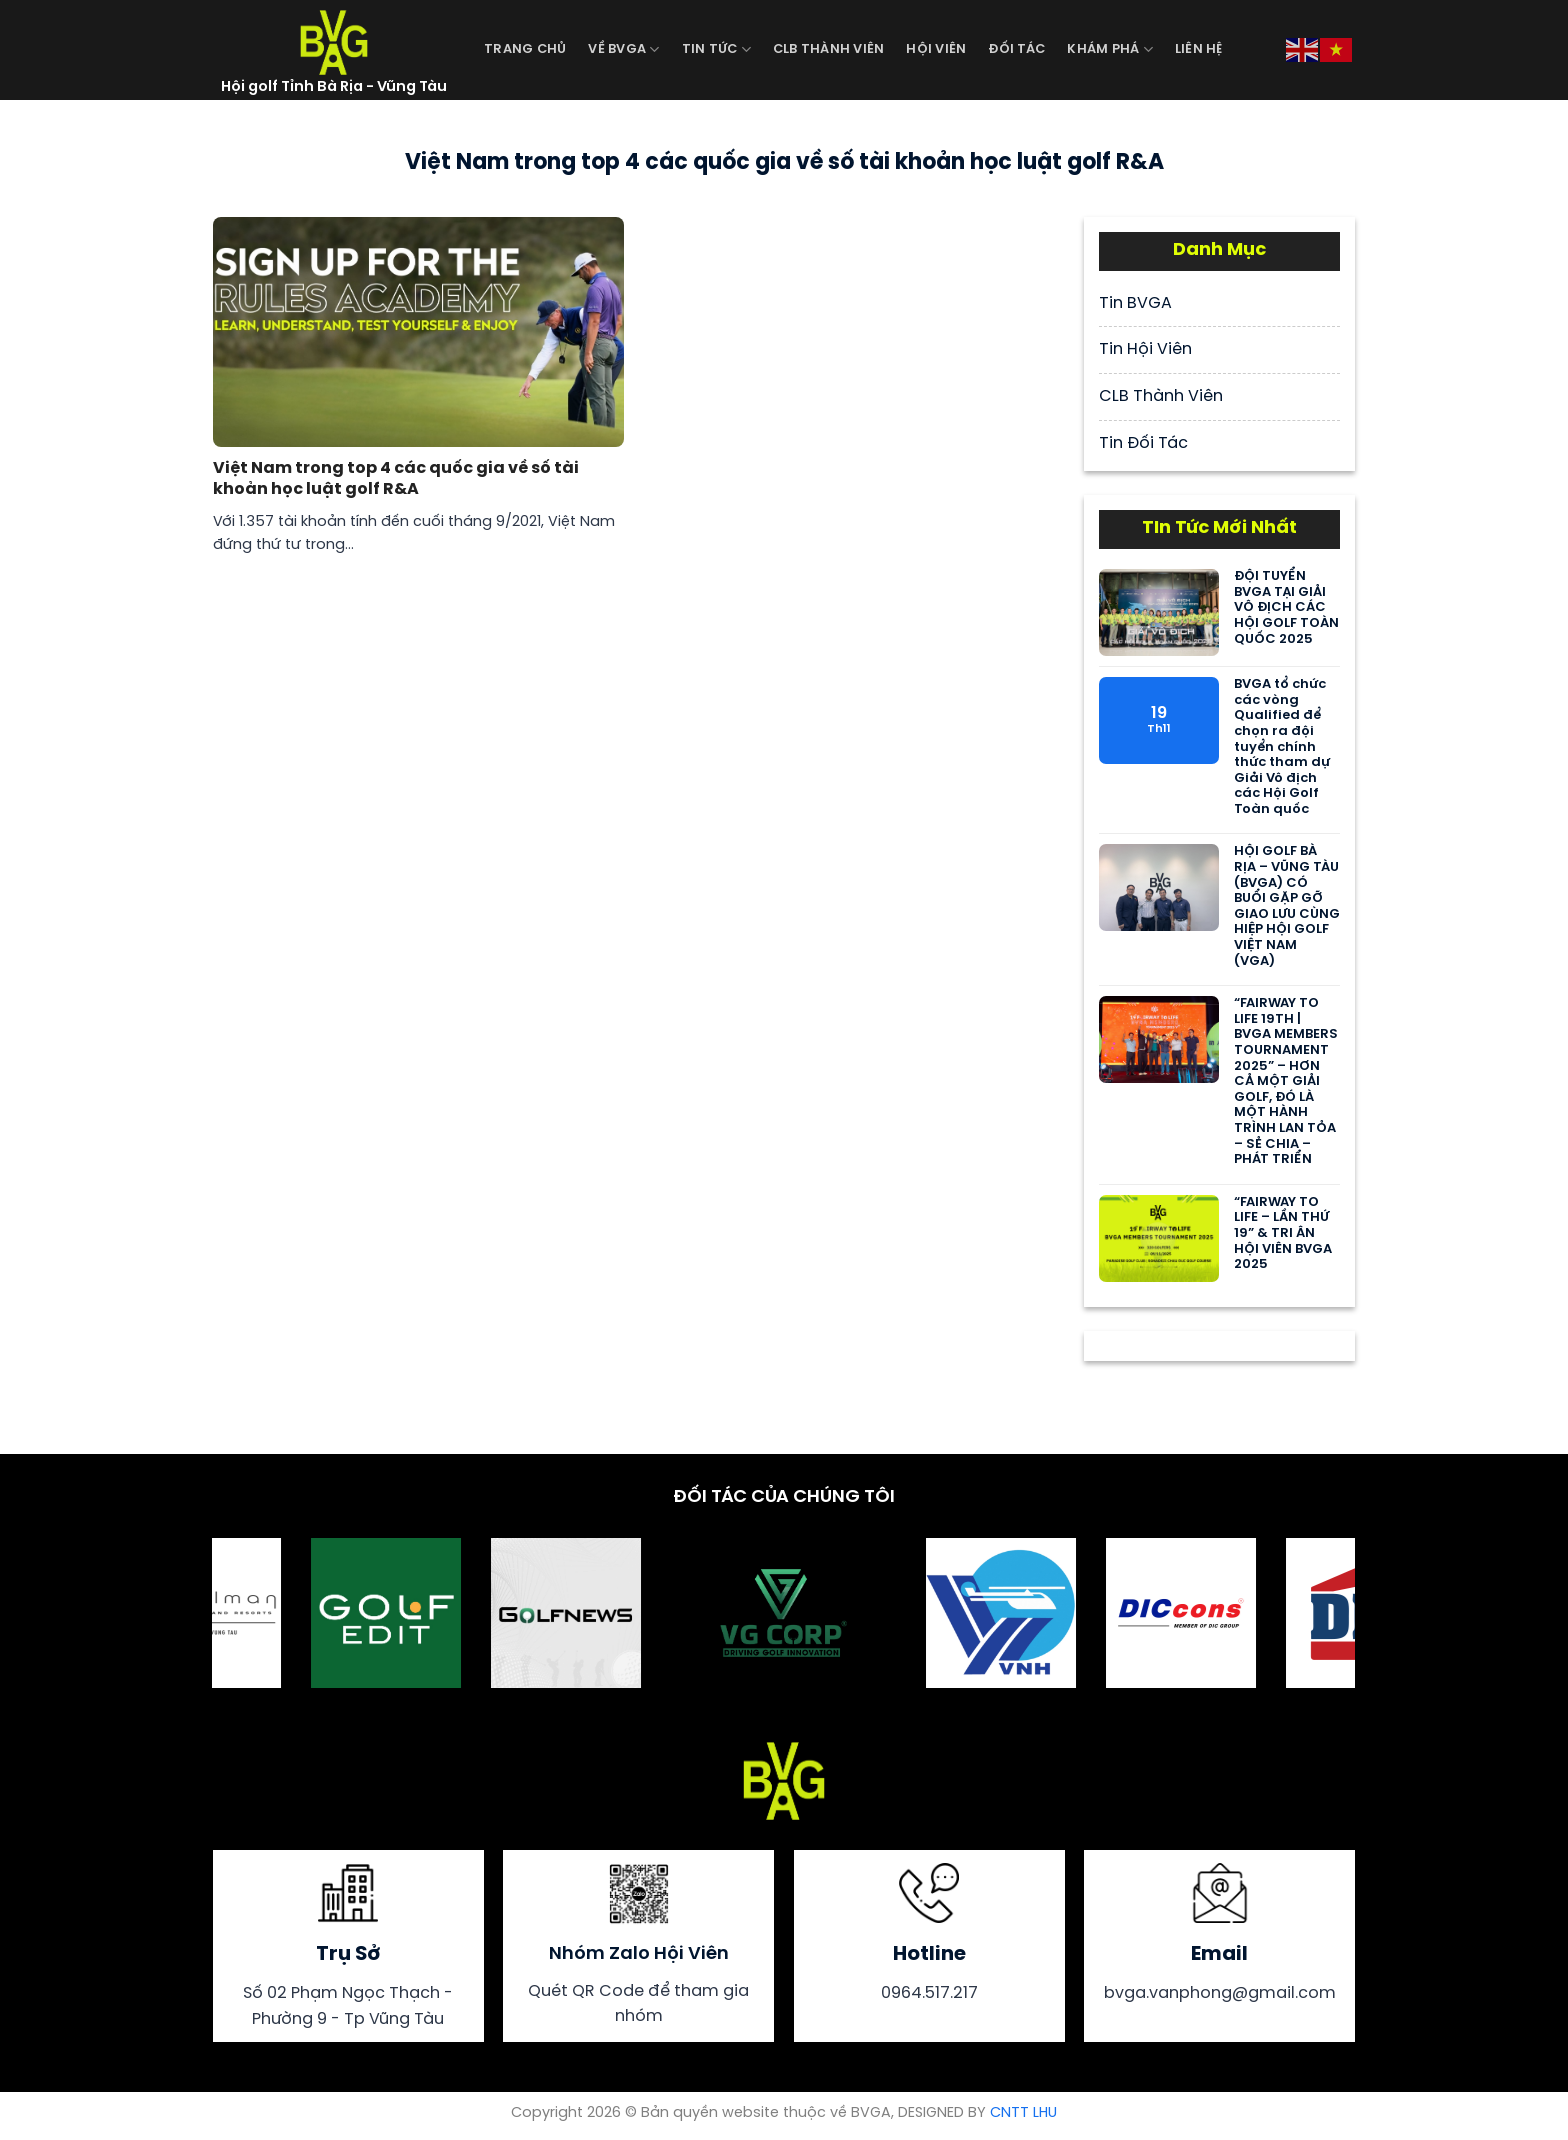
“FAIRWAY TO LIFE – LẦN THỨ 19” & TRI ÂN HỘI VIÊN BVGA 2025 (1283, 1233)
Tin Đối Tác (1143, 443)
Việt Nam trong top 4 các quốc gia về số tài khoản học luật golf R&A (396, 479)
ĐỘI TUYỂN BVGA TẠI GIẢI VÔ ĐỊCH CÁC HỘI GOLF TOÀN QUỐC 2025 (1286, 607)
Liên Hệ (1199, 49)
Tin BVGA (1135, 303)
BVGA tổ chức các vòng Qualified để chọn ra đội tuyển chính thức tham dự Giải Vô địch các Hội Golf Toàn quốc (1282, 747)
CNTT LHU (1023, 2113)
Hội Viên (936, 49)
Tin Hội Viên (1145, 349)
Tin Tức (716, 49)
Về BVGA (623, 49)
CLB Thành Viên (829, 49)
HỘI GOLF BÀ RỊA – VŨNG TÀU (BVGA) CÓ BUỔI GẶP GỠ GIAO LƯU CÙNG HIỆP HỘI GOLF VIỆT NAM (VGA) (1287, 906)
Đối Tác (1016, 49)
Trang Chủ (525, 49)
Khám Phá (1110, 49)
